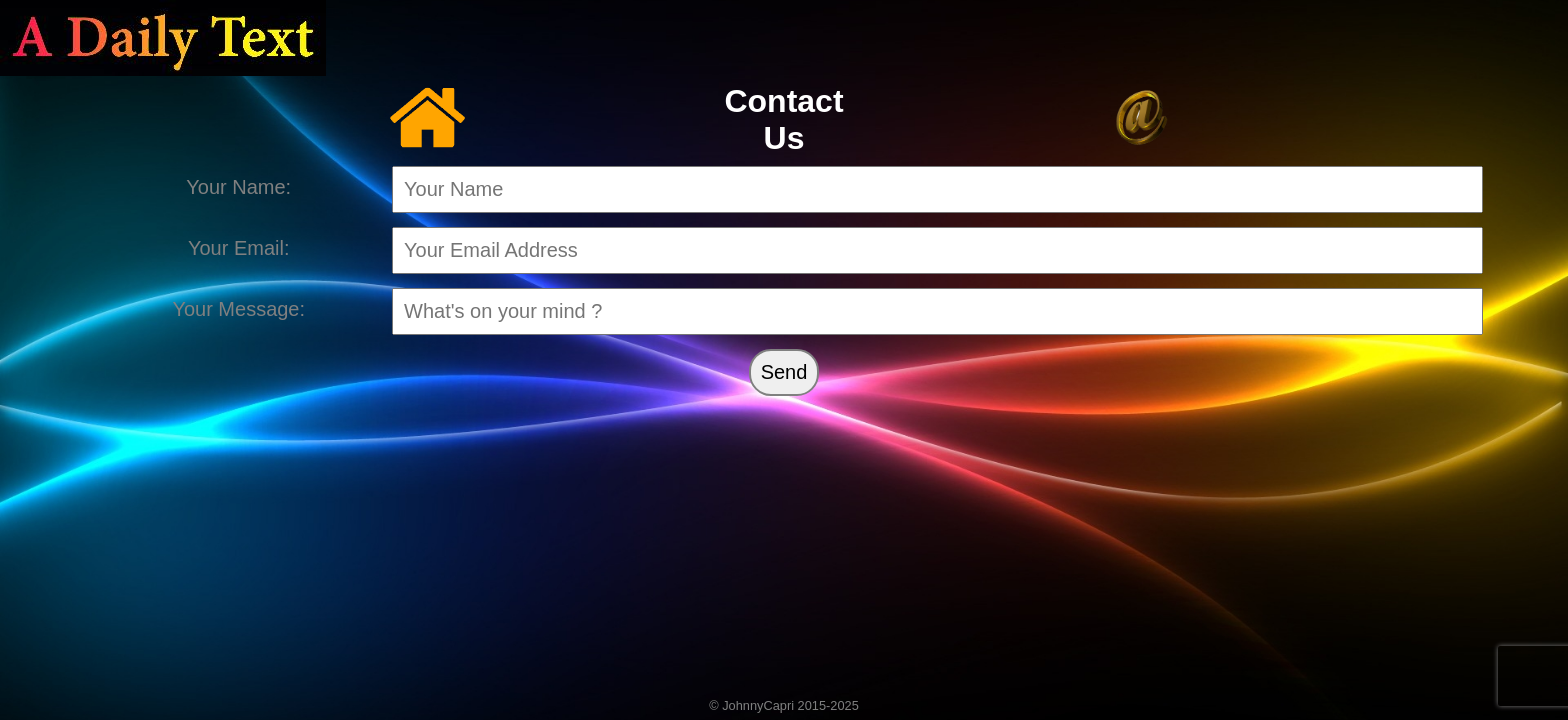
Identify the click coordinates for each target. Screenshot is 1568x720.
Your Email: (239, 248)
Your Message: (238, 309)
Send (784, 372)
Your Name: (238, 187)
